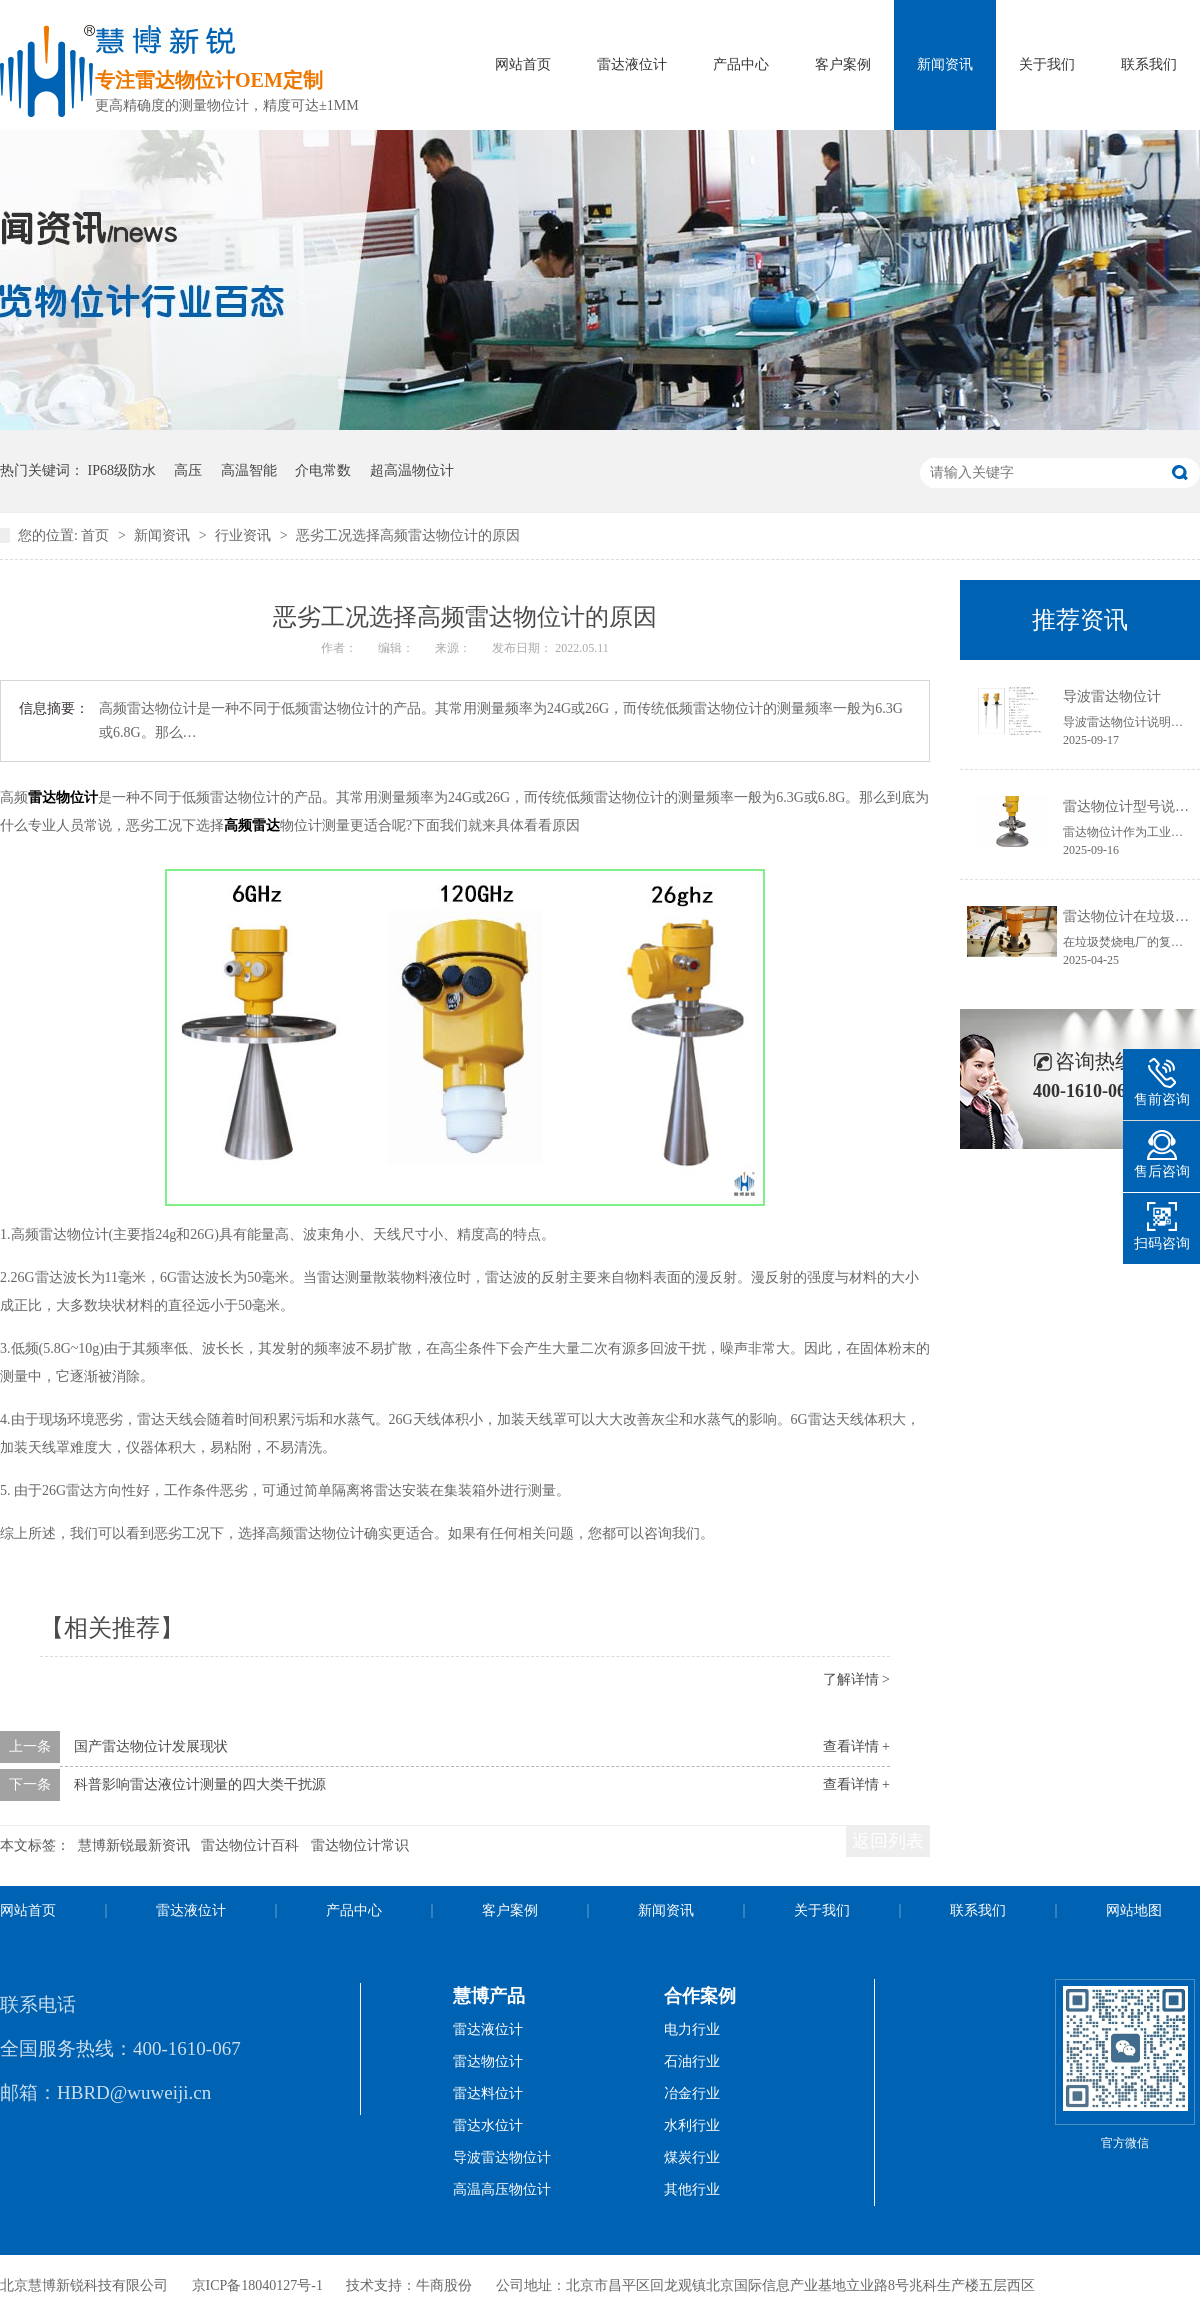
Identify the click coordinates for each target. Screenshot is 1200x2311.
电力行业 (692, 2029)
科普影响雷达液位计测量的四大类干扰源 (200, 1784)
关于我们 (1047, 64)
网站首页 (523, 64)
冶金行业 (692, 2093)
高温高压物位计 (502, 2189)
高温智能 (249, 470)
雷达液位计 (632, 64)
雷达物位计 (63, 797)
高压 (188, 470)
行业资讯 (245, 535)
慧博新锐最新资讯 (134, 1845)
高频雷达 (252, 825)
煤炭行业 (692, 2157)
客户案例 (843, 64)
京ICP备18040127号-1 (257, 2285)
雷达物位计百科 (250, 1845)
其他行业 (692, 2189)
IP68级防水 (122, 470)
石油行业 (692, 2061)
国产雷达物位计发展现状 (151, 1746)
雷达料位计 (488, 2093)
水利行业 (692, 2125)
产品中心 (741, 64)
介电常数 (323, 470)
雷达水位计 (488, 2125)
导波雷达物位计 (1112, 696)
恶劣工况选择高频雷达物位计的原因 (408, 535)
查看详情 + (856, 1746)
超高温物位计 (412, 470)
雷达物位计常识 (360, 1845)
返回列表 (888, 1841)
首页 (97, 535)
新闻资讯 (945, 64)
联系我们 (1149, 64)
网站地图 (1134, 1910)
